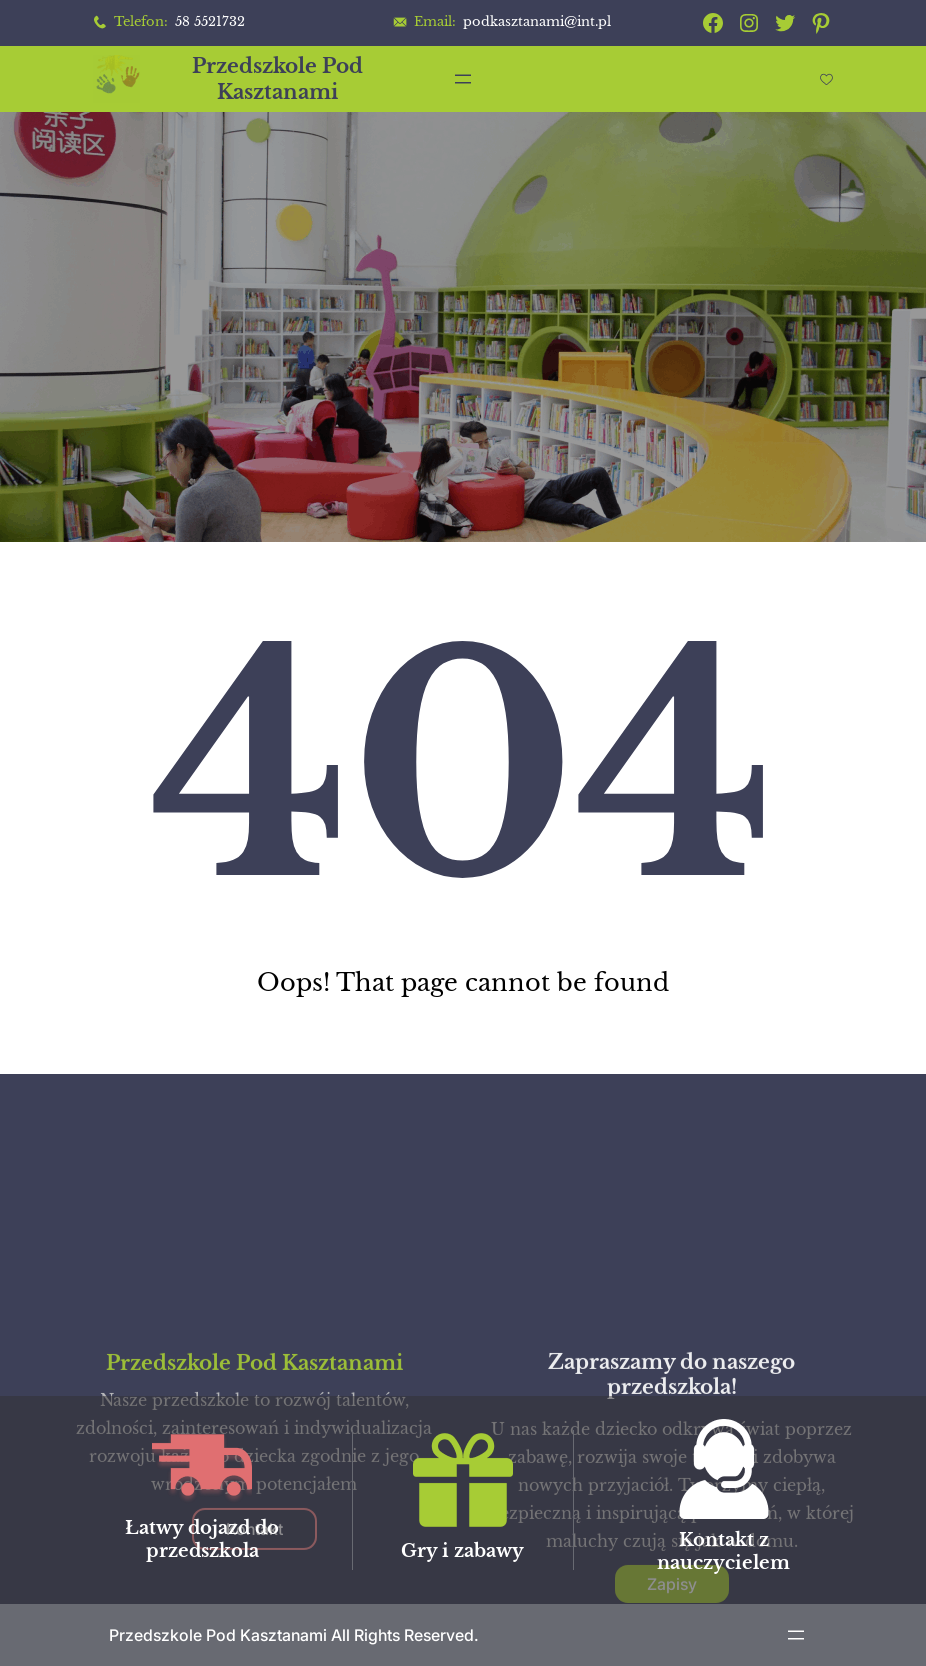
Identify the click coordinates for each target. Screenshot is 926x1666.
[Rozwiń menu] (463, 79)
